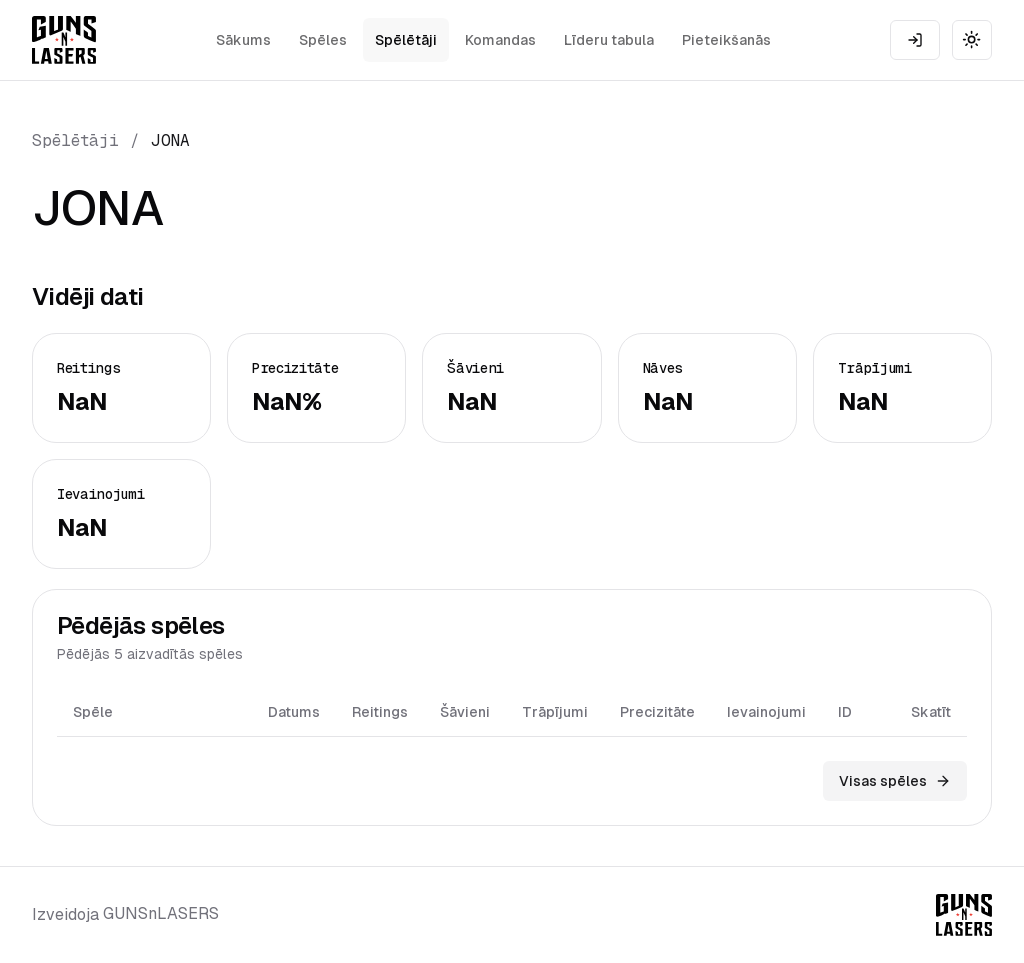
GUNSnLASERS (161, 913)
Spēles (323, 40)
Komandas (500, 40)
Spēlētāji (406, 40)
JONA (170, 140)
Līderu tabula (609, 40)
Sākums (243, 40)
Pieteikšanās (726, 40)
